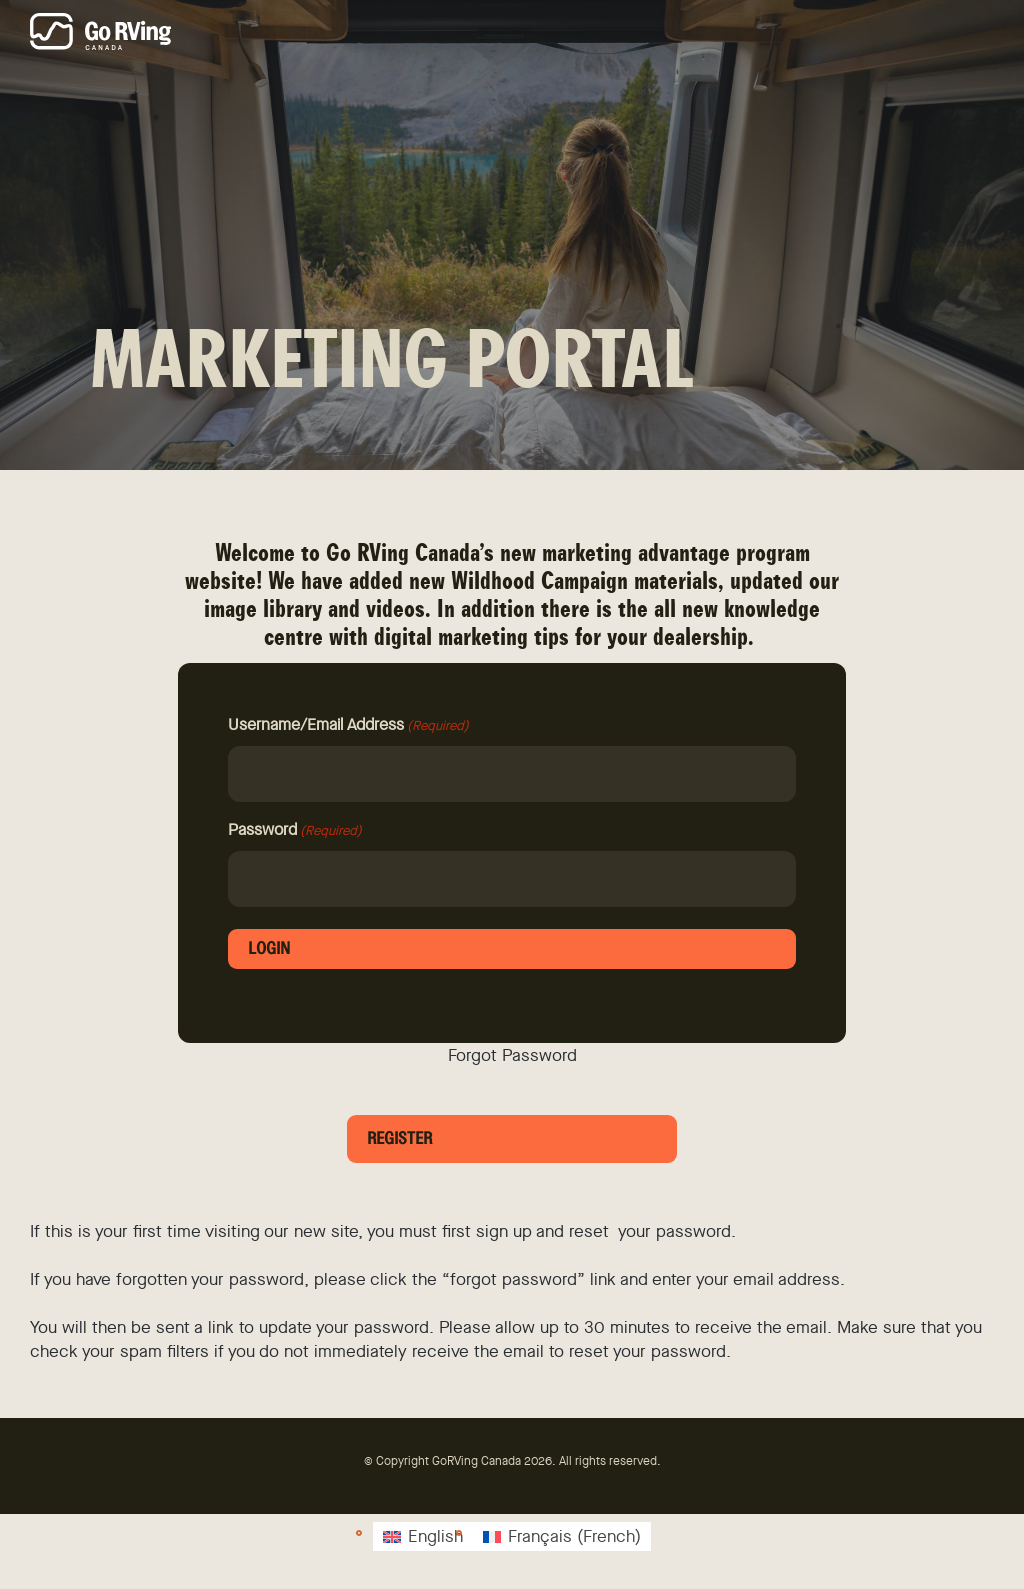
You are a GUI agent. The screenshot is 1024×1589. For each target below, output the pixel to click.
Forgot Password (512, 1055)
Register (399, 1138)
